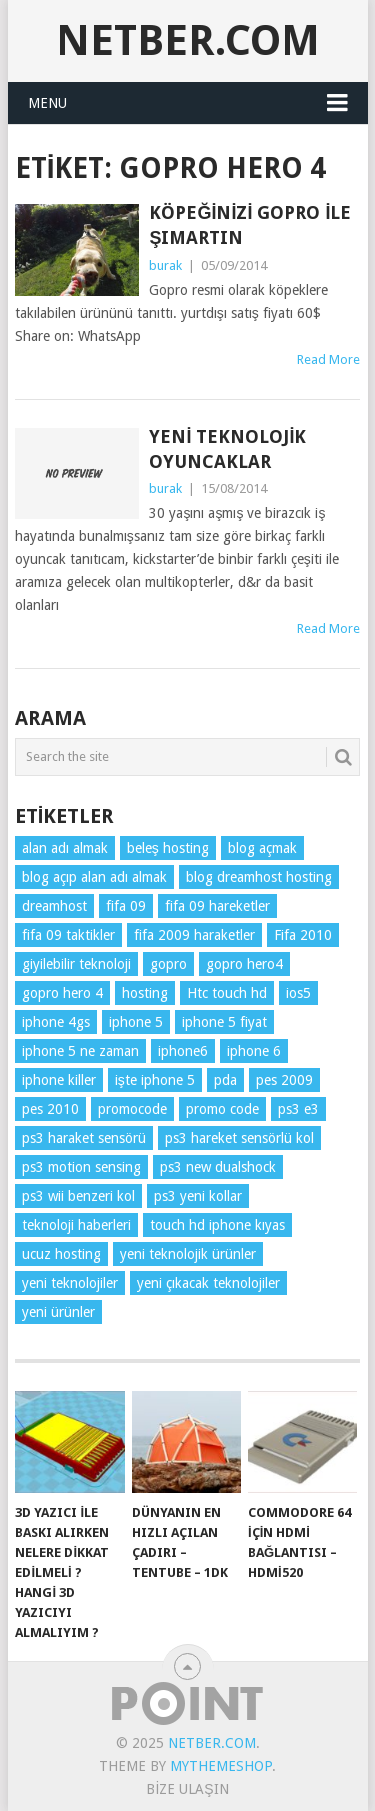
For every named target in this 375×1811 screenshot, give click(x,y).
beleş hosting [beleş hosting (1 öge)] (168, 848)
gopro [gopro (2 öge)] (168, 964)
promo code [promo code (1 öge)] (222, 1109)
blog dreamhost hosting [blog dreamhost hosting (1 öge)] (259, 877)
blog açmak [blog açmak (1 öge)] (262, 848)
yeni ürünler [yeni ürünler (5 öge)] (58, 1312)
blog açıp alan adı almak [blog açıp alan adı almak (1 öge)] (94, 877)
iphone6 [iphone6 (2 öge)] (183, 1051)
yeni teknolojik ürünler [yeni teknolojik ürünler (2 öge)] (188, 1254)
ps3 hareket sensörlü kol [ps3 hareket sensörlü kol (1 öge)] (239, 1138)
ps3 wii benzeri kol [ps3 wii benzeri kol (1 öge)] (78, 1196)
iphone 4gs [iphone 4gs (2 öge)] (56, 1022)
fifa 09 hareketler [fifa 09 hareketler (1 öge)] (217, 906)
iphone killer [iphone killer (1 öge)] (59, 1080)
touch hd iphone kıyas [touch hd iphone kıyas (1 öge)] (217, 1225)
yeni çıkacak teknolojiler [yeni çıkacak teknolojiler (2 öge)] (208, 1283)
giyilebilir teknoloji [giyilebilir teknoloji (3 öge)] (76, 964)
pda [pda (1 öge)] (225, 1080)
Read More (328, 359)
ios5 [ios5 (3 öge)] (298, 993)
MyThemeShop (221, 1766)
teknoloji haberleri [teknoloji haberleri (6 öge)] (76, 1225)
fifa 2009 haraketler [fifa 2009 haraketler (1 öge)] (194, 935)
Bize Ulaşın (187, 1789)
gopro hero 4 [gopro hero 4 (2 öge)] (62, 993)
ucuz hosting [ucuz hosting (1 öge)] (61, 1254)
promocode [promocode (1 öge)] (132, 1109)
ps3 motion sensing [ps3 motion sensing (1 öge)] (81, 1167)
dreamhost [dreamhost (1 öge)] (54, 906)
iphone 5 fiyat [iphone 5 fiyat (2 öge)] (224, 1022)
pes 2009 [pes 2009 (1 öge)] (284, 1080)
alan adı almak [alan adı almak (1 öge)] (65, 848)
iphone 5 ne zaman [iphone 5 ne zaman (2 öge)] (80, 1051)
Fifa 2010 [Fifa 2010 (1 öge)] (303, 935)
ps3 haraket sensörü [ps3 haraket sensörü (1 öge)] (84, 1138)
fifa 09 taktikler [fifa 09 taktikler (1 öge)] (68, 935)
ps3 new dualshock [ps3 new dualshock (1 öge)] (218, 1167)
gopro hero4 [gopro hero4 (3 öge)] (244, 964)
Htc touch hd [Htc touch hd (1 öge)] (227, 993)
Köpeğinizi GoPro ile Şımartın (250, 225)
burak (165, 265)
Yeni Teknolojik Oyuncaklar (227, 449)
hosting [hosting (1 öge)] (145, 993)
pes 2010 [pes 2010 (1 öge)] (50, 1109)
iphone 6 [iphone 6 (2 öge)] (254, 1051)
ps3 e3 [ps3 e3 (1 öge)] (298, 1109)
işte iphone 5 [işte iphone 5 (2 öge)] (155, 1080)
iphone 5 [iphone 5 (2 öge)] (136, 1022)
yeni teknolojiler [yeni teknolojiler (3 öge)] (70, 1283)
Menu (47, 103)
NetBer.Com (188, 40)
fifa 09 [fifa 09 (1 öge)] (126, 906)
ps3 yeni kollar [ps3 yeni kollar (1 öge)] (198, 1196)
